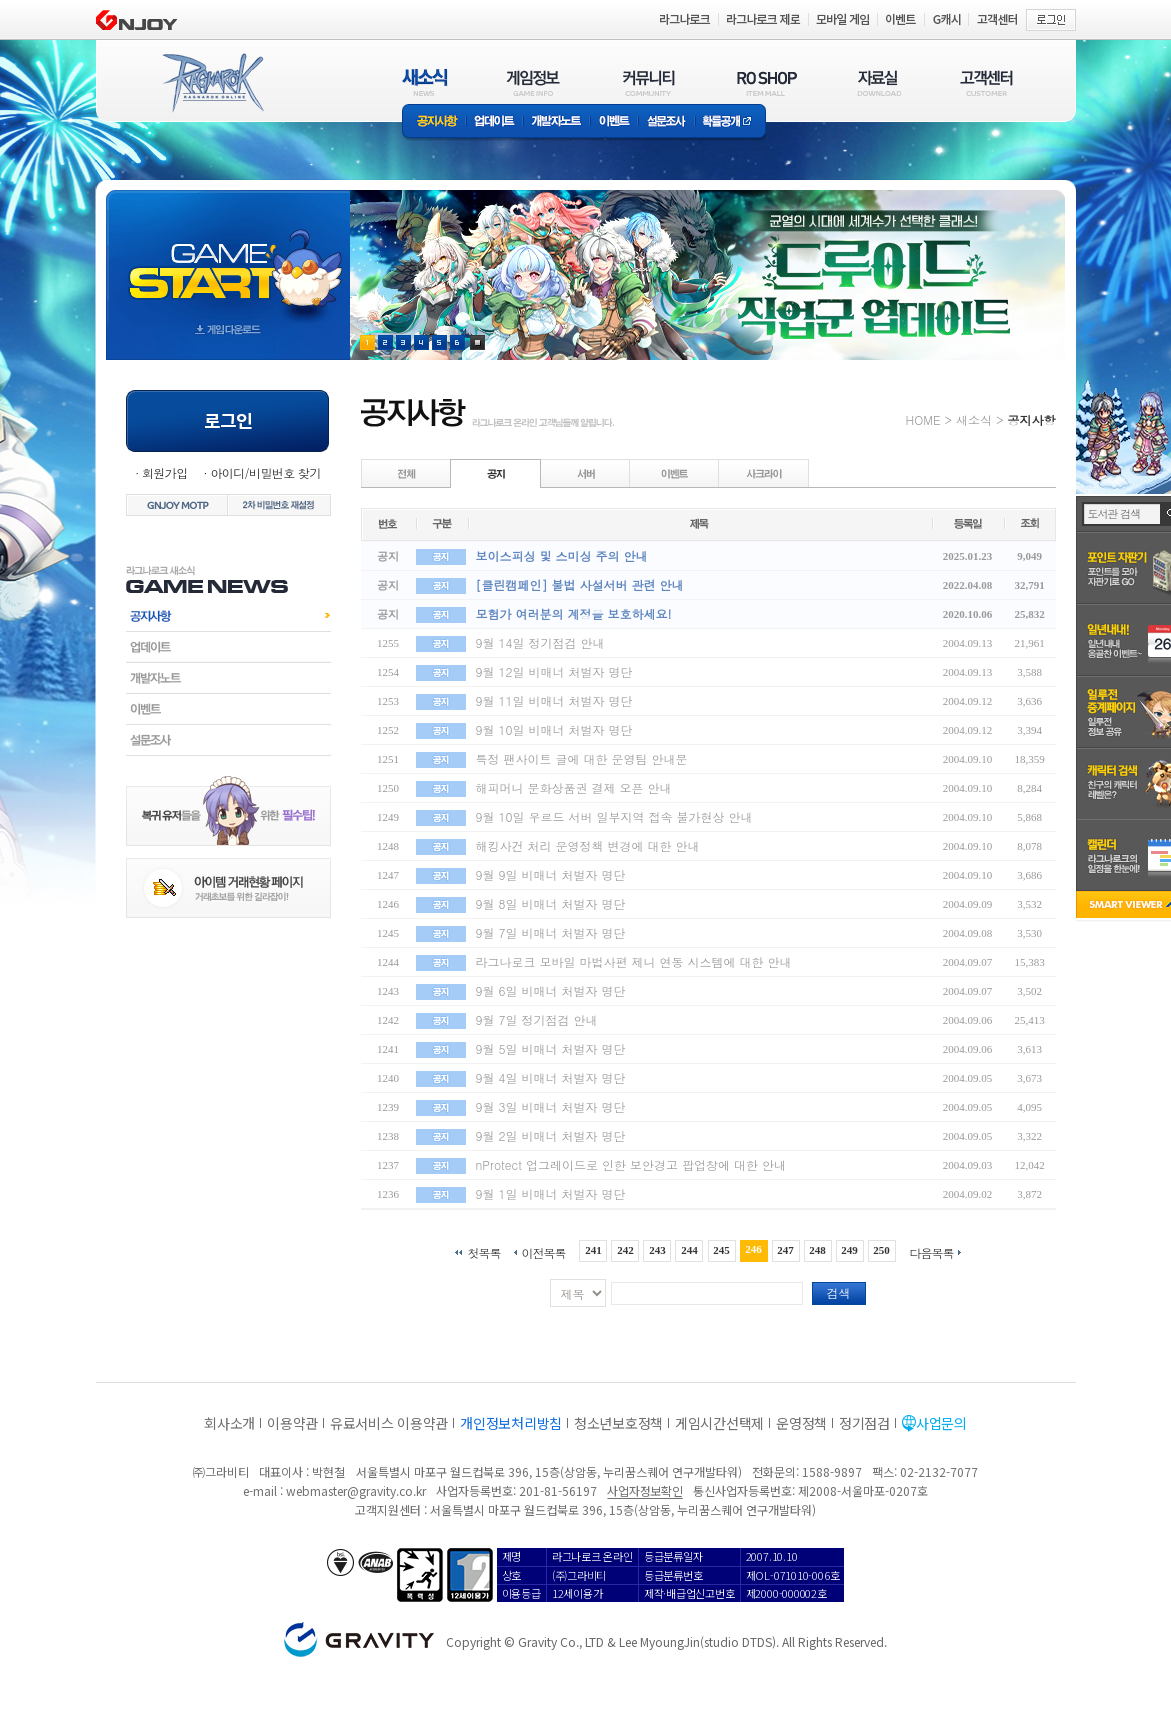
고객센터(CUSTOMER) (986, 82)
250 (881, 1250)
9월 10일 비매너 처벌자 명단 (554, 729)
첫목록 (483, 1251)
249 (849, 1250)
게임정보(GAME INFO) (533, 82)
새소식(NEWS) (425, 82)
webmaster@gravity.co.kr (356, 1490)
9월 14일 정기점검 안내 (540, 642)
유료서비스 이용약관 (389, 1423)
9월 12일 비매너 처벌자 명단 (554, 671)
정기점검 (864, 1423)
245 (721, 1250)
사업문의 (941, 1423)
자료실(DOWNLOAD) (878, 82)
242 (625, 1250)
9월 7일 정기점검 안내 (537, 1019)
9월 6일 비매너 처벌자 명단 (551, 990)
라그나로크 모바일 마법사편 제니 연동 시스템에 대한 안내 (634, 961)
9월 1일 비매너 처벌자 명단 (551, 1193)
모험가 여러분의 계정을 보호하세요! (574, 613)
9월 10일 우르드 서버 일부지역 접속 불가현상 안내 (614, 816)
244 (689, 1250)
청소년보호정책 (618, 1423)
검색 (839, 1292)
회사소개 (229, 1423)
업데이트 (494, 122)
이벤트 (614, 122)
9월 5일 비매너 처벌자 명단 (551, 1048)
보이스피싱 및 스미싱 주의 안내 (562, 555)
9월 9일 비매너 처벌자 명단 (551, 874)
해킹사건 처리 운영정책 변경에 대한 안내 (588, 845)
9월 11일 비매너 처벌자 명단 (554, 700)
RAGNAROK (212, 83)
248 (817, 1250)
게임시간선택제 (719, 1423)
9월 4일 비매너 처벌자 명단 (551, 1077)
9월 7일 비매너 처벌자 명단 (551, 932)
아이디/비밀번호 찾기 (265, 472)
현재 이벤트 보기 (477, 342)
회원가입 (165, 472)
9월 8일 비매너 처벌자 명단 (551, 903)
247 (785, 1250)
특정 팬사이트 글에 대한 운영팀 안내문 (582, 758)
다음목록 (932, 1251)
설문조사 (666, 122)
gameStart (228, 256)
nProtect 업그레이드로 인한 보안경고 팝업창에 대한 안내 (631, 1164)
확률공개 (730, 122)
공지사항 (434, 122)
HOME (923, 419)
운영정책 (801, 1423)
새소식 (974, 419)
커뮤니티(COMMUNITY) (649, 82)
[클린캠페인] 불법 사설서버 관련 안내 (580, 584)
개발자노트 (556, 122)
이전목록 (543, 1251)
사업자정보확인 (644, 1490)
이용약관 (292, 1423)
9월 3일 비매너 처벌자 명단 (551, 1106)
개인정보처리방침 (511, 1423)
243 (657, 1250)
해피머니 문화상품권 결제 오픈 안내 (574, 787)
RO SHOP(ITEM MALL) (767, 82)
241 (593, 1250)
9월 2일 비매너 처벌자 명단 (551, 1135)
